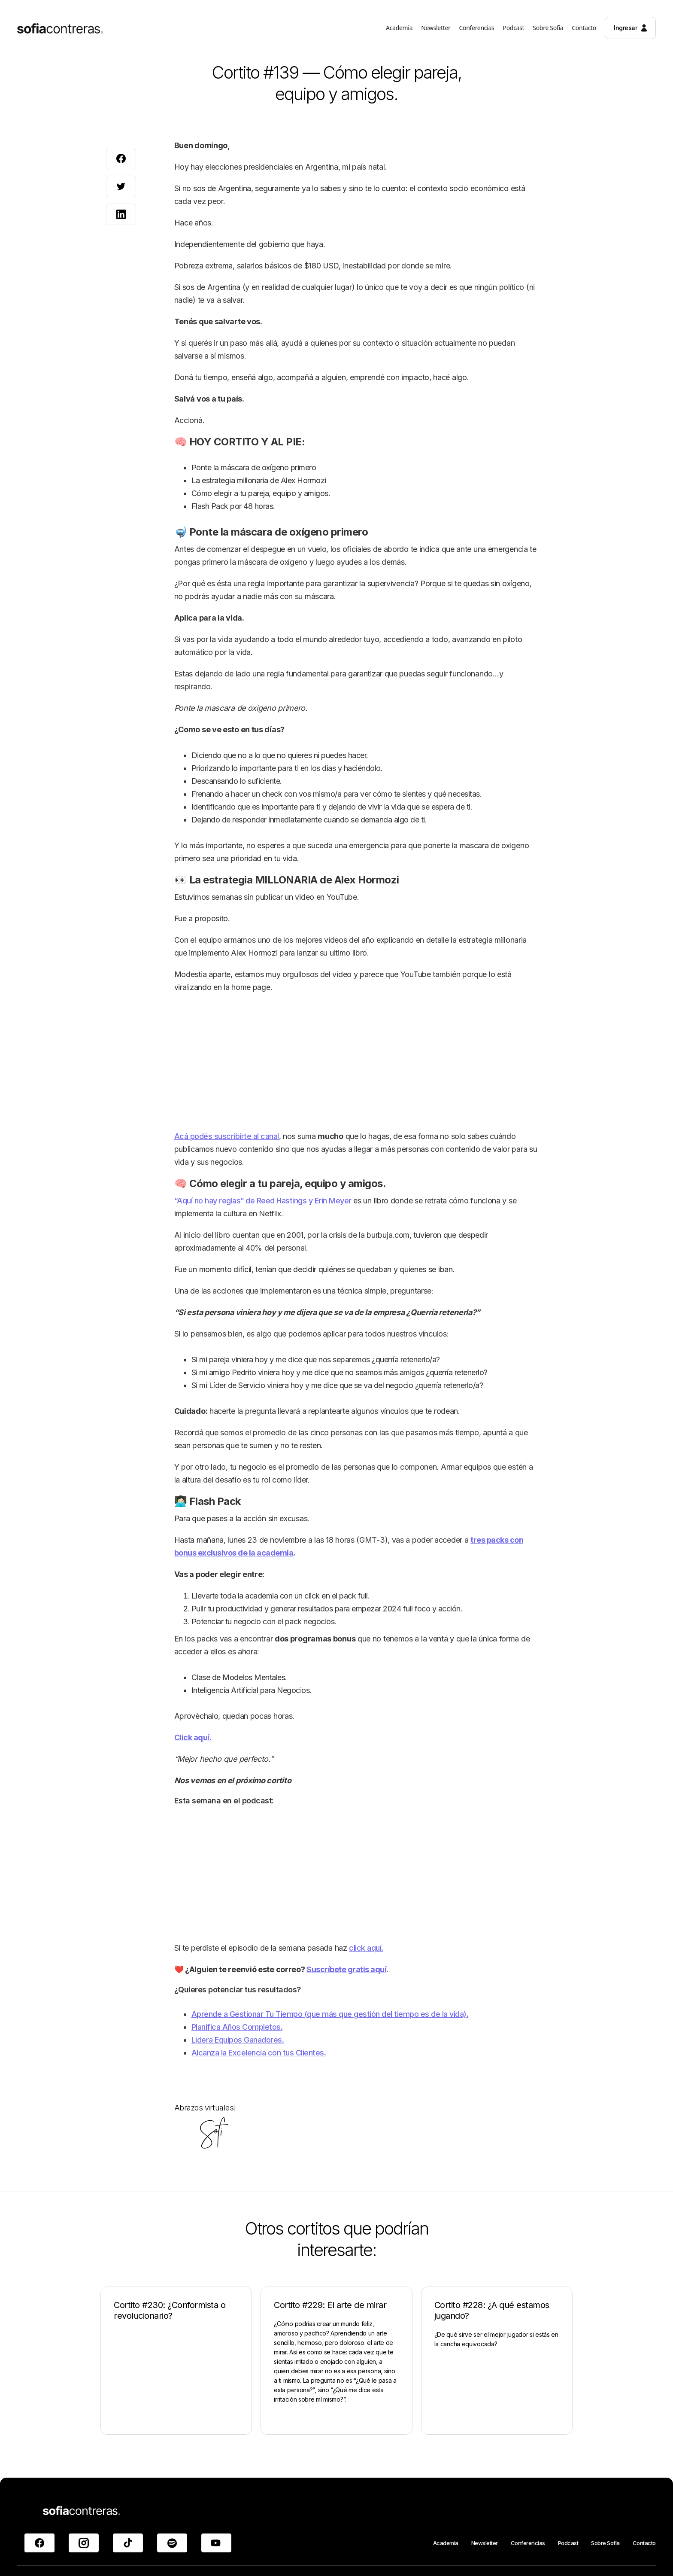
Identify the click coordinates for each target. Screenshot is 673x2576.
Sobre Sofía (605, 2542)
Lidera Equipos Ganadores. (237, 2039)
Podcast (568, 2542)
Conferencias (528, 2542)
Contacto (644, 2542)
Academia (445, 2542)
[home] (60, 30)
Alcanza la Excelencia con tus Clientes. (258, 2052)
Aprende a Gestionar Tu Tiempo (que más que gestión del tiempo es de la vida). (330, 2014)
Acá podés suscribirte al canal (226, 1136)
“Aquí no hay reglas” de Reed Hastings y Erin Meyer (263, 1200)
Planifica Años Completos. (237, 2026)
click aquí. (366, 1947)
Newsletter (484, 2542)
